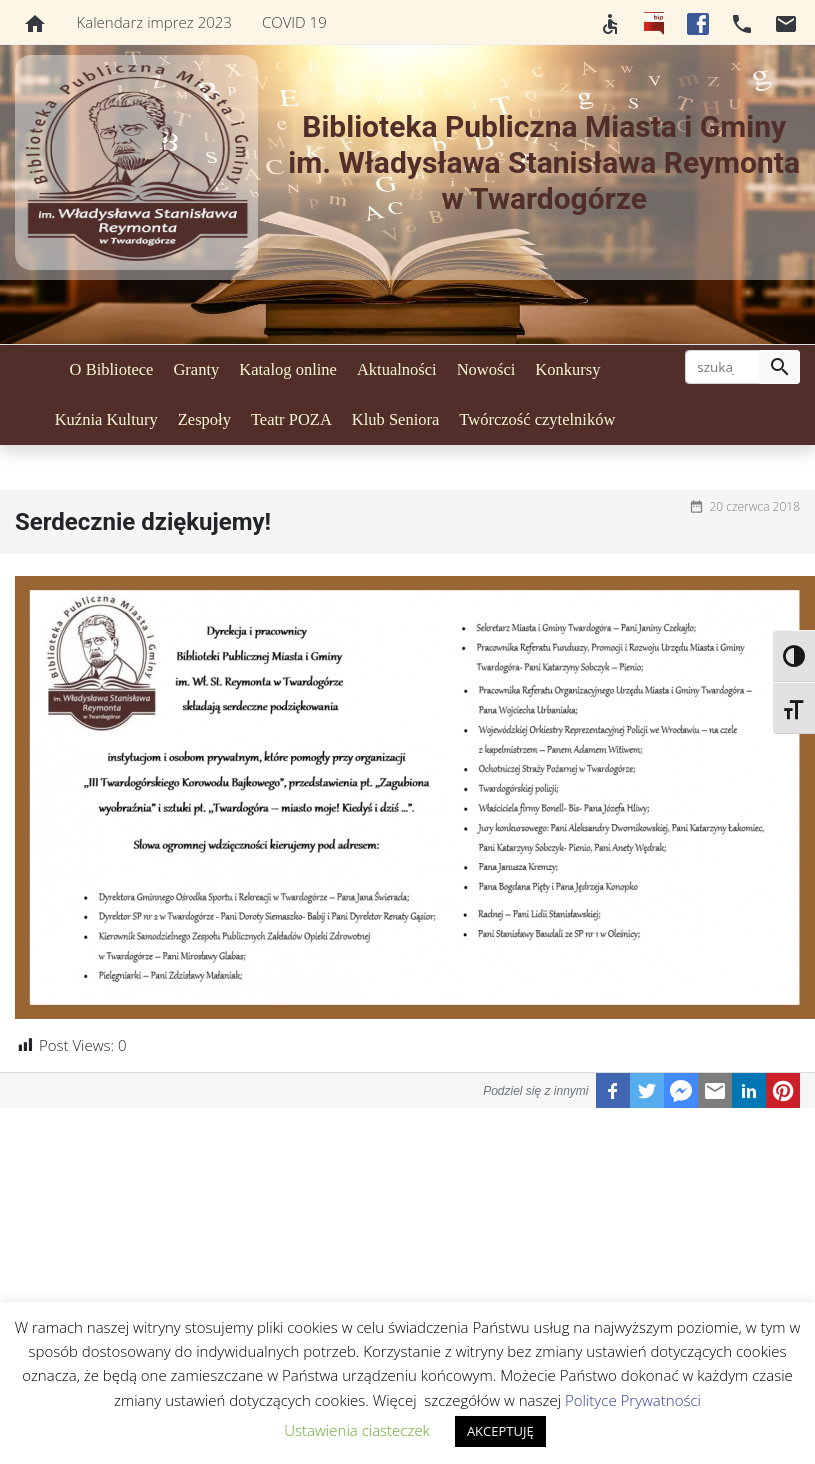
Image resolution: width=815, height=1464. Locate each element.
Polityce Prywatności (633, 1400)
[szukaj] (722, 367)
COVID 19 (294, 22)
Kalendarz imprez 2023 (154, 22)
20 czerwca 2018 (754, 506)
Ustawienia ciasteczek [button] (357, 1430)
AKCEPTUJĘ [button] (500, 1431)
